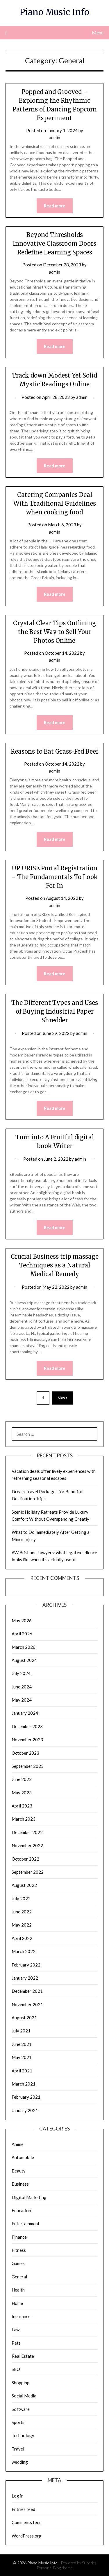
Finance (19, 2237)
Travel (18, 2448)
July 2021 (21, 2030)
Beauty (19, 2170)
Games (18, 2263)
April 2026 (22, 1633)
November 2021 (27, 2004)
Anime (18, 2144)
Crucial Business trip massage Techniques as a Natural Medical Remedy (55, 1265)
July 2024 (21, 1673)
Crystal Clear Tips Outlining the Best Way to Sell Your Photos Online (54, 631)
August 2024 (24, 1660)
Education (21, 2210)
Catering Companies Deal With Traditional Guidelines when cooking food (54, 503)
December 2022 (27, 1832)
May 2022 (22, 1924)
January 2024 (25, 1713)
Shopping (21, 2382)
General (19, 2276)
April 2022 (22, 1938)
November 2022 (27, 1845)
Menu (97, 32)
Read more (54, 205)
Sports (18, 2422)
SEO (16, 2369)
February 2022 (26, 1964)
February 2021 (26, 2097)
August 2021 (24, 2017)
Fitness (19, 2250)
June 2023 (22, 1779)
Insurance (21, 2316)
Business (20, 2183)
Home (17, 2303)
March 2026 (23, 1647)
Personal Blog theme (55, 2567)
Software (21, 2409)
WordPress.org (27, 2535)
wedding (20, 2462)
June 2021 (22, 2044)
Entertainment (26, 2223)
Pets (16, 2343)
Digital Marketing (29, 2197)
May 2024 (22, 1699)
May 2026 (22, 1620)
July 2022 (21, 1898)
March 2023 (23, 1818)
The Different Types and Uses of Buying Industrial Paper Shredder (54, 1011)
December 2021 (27, 1991)
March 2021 (23, 2083)
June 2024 (22, 1686)
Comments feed (27, 2522)
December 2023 (27, 1726)
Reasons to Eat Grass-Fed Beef (54, 751)
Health (18, 2289)
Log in (18, 2495)
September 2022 (28, 1872)
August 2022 (24, 1885)
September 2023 (28, 1766)
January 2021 (25, 2110)
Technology (23, 2435)
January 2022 (25, 1978)
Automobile (23, 2157)
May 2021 (22, 2057)
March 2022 (23, 1951)
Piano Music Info (54, 12)
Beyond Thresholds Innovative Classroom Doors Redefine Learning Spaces (54, 243)
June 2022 (22, 1911)
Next (62, 1397)
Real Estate (23, 2356)
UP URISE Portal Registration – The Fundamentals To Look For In (54, 877)
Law (15, 2329)
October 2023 (25, 1753)
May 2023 (22, 1792)
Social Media (24, 2395)
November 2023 (27, 1739)
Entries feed (23, 2509)
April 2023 (22, 1805)
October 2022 (25, 1858)
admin (54, 137)
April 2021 (22, 2070)
